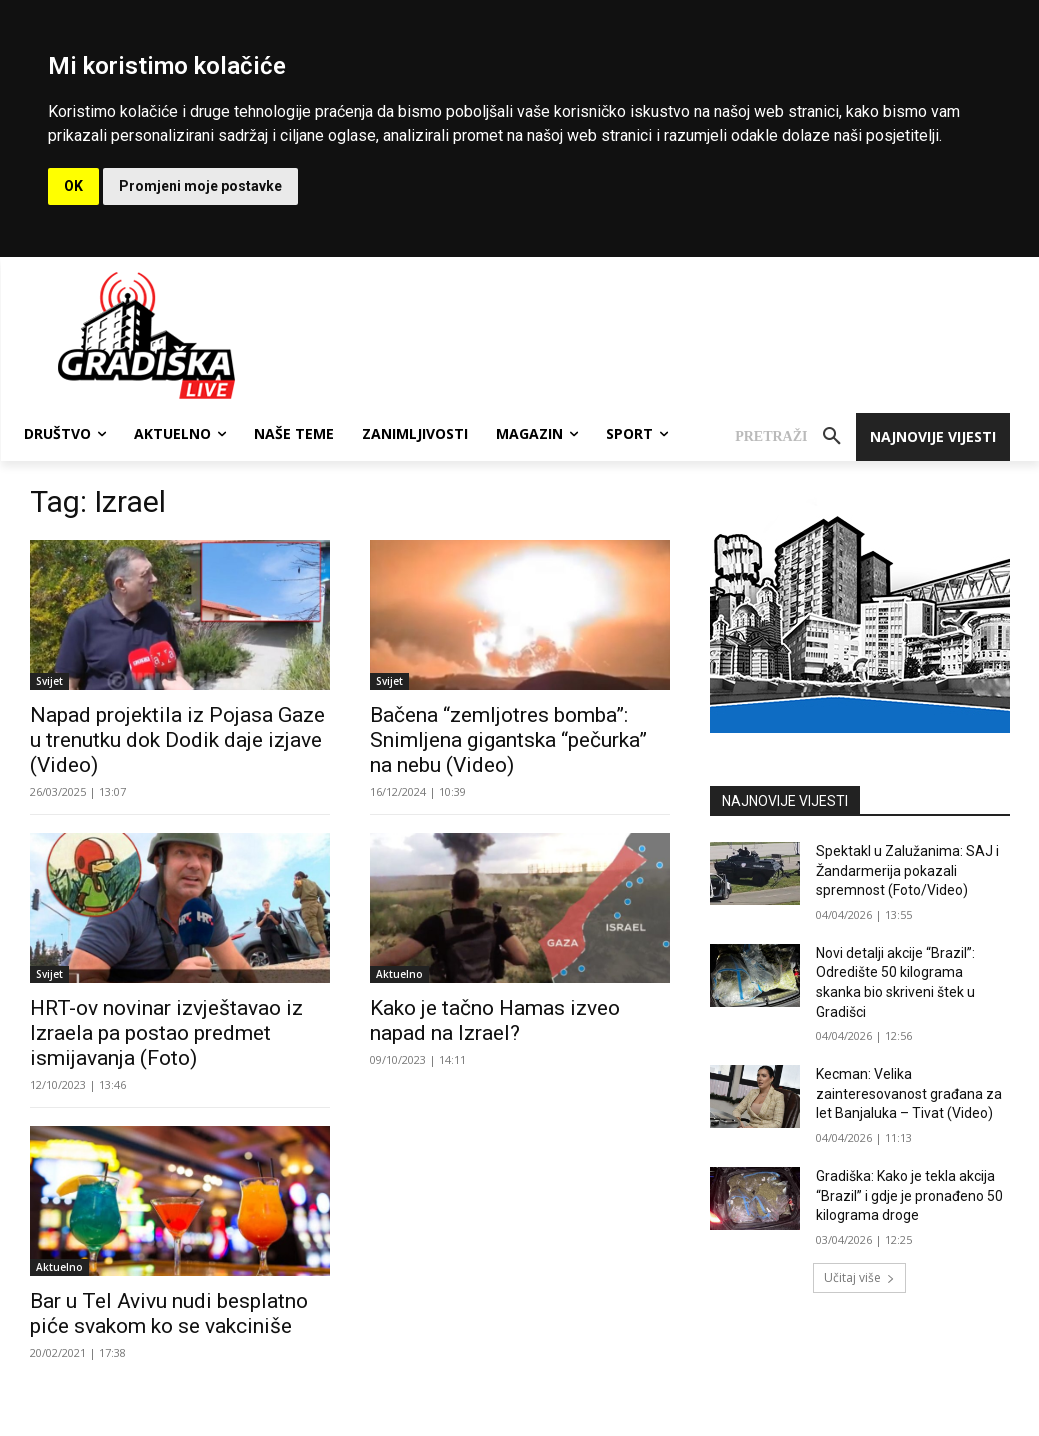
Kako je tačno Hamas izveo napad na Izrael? (495, 1020)
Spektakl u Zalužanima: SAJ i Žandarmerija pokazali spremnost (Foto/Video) (907, 870)
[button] (795, 437)
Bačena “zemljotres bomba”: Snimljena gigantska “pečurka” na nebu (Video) (508, 740)
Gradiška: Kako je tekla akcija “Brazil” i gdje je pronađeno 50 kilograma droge (909, 1195)
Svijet (49, 681)
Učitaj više (859, 1277)
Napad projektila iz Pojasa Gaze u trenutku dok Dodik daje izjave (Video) (177, 740)
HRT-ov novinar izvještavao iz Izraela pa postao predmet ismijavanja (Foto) (166, 1033)
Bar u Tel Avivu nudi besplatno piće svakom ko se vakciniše (169, 1313)
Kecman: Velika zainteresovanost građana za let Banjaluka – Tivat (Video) (909, 1093)
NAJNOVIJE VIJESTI (785, 801)
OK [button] (73, 186)
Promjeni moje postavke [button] (200, 186)
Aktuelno (399, 974)
